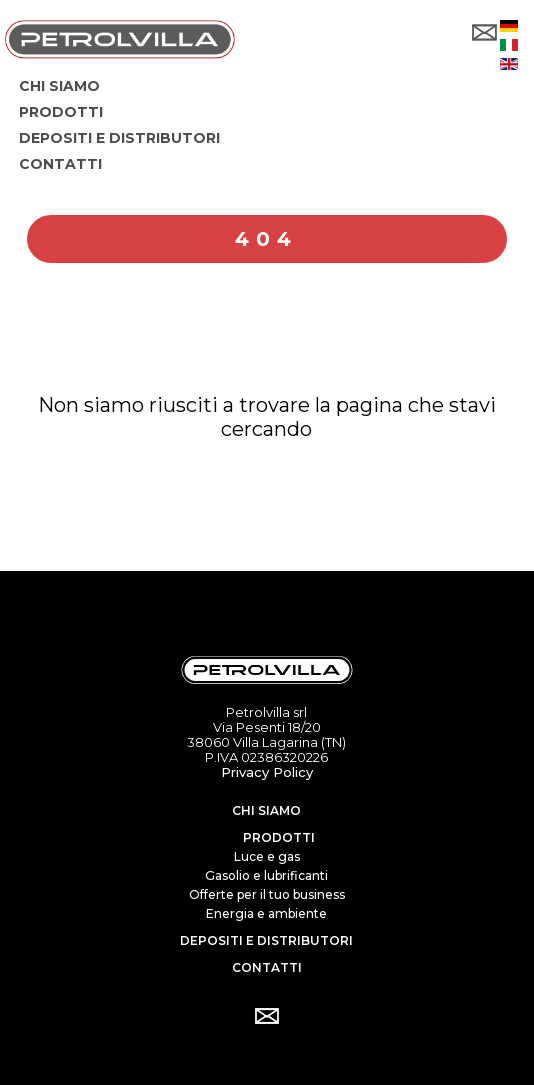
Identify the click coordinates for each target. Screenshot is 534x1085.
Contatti (267, 967)
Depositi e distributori (266, 940)
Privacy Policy (267, 772)
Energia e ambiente (266, 913)
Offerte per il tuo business (267, 894)
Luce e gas (267, 856)
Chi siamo (266, 810)
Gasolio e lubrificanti (266, 875)
